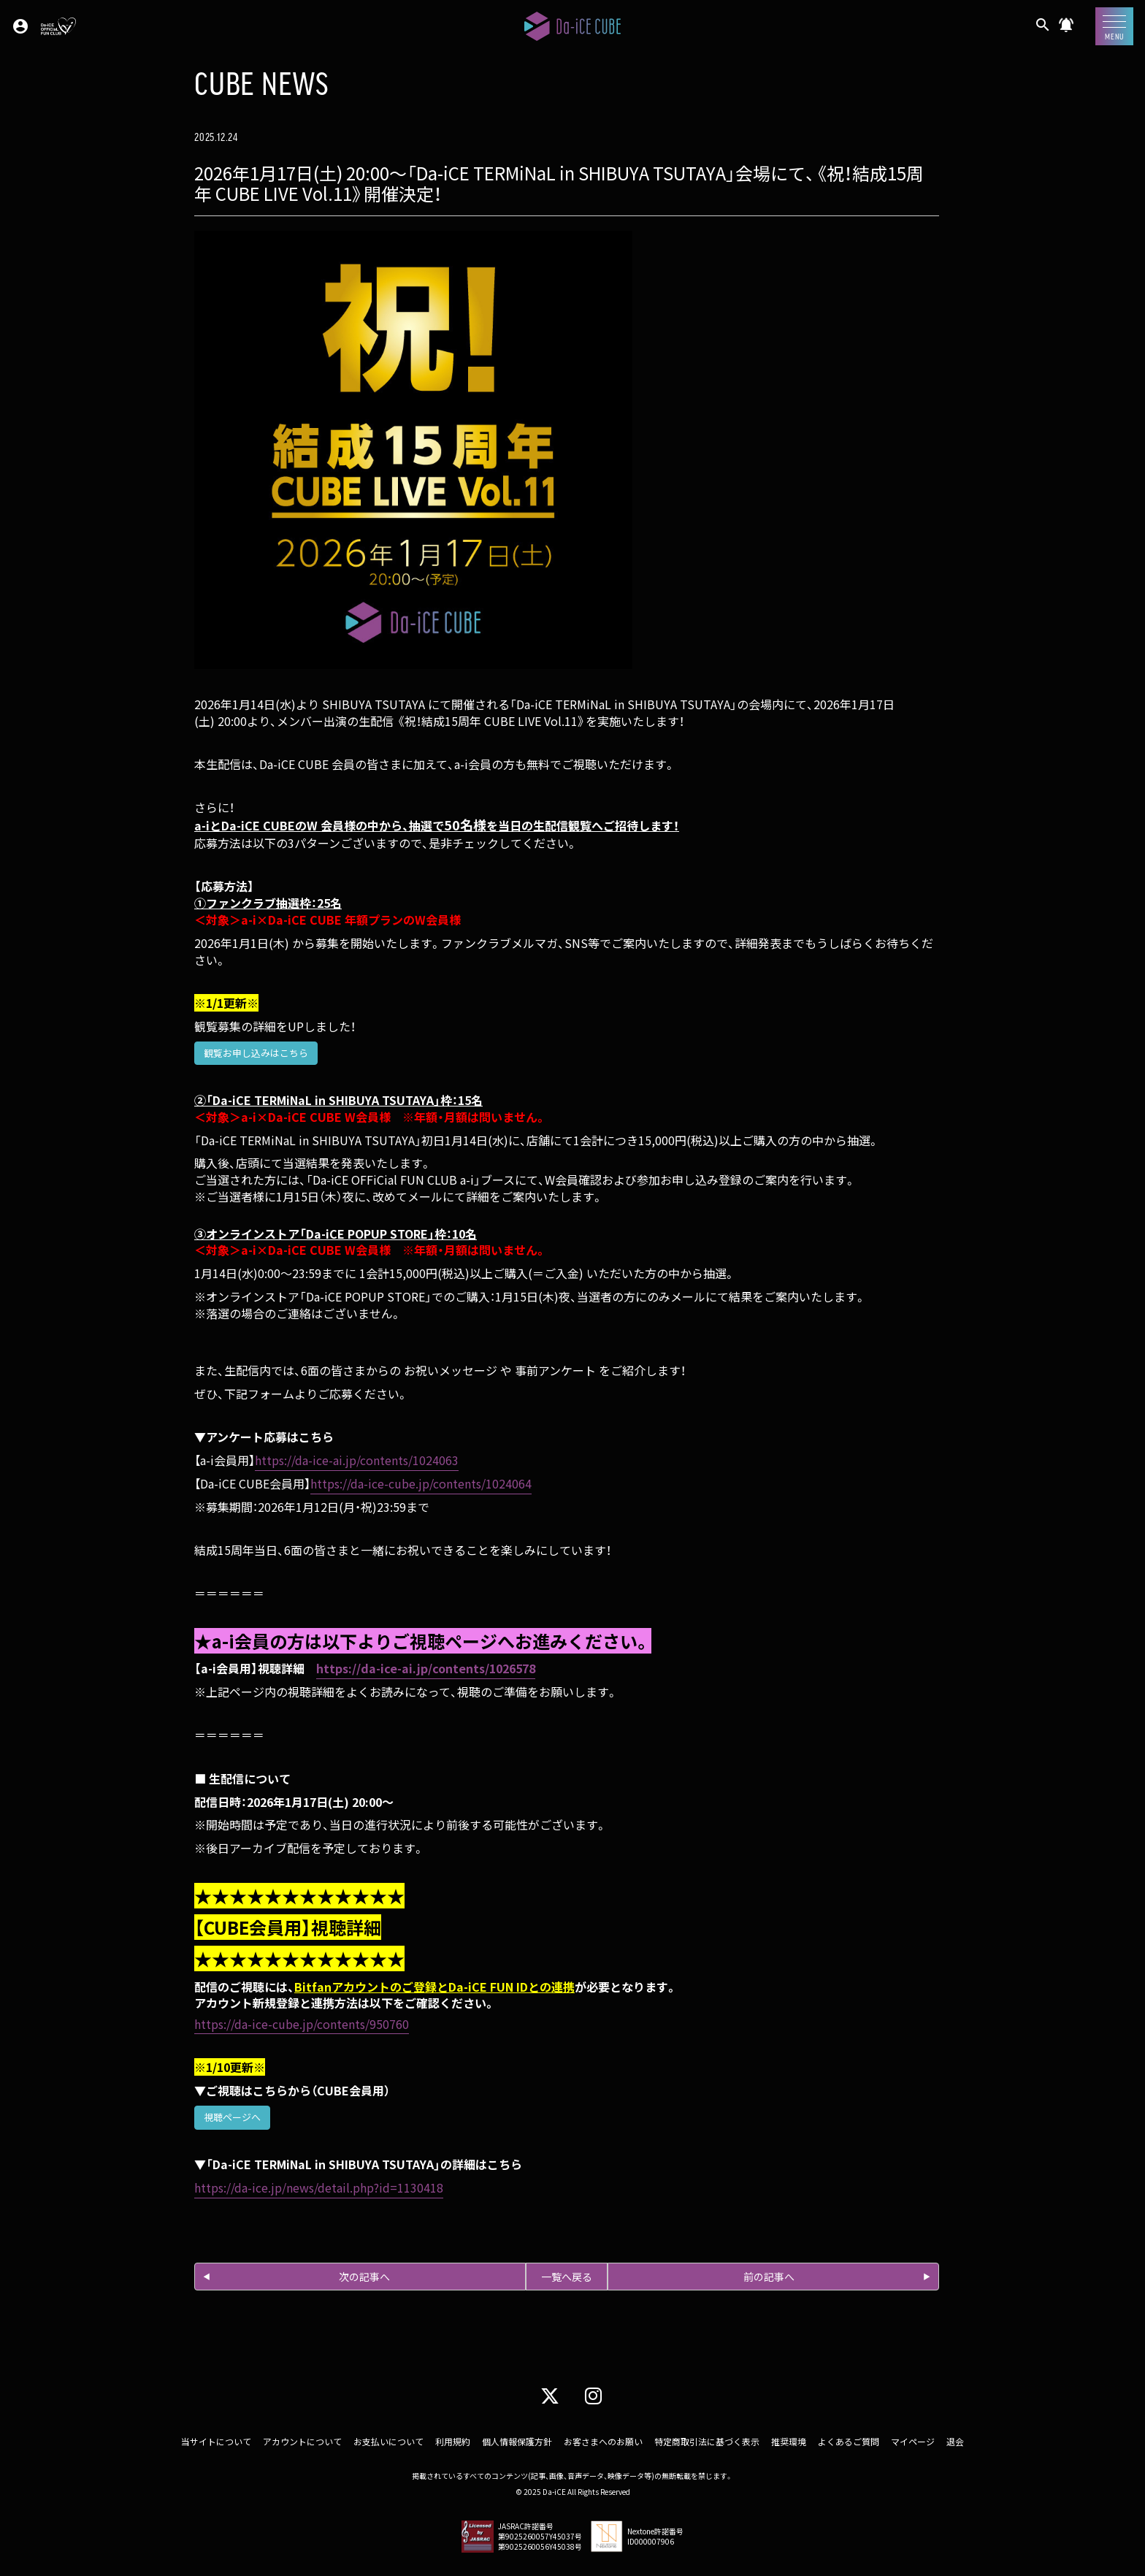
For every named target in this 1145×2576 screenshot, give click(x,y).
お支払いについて (388, 2441)
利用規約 (452, 2441)
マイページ (913, 2441)
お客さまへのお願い (603, 2441)
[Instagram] (593, 2394)
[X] (549, 2394)
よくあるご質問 (848, 2441)
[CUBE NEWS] (1066, 30)
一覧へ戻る (566, 2276)
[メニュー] (1114, 26)
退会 (955, 2441)
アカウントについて (302, 2441)
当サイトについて (216, 2441)
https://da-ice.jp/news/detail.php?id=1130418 (318, 2187)
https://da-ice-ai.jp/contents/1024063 (357, 1460)
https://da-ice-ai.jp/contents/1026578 (425, 1668)
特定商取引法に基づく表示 (706, 2441)
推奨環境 (788, 2441)
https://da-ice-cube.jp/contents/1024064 (421, 1483)
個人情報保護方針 (517, 2441)
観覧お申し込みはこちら (256, 1053)
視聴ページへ (232, 2117)
